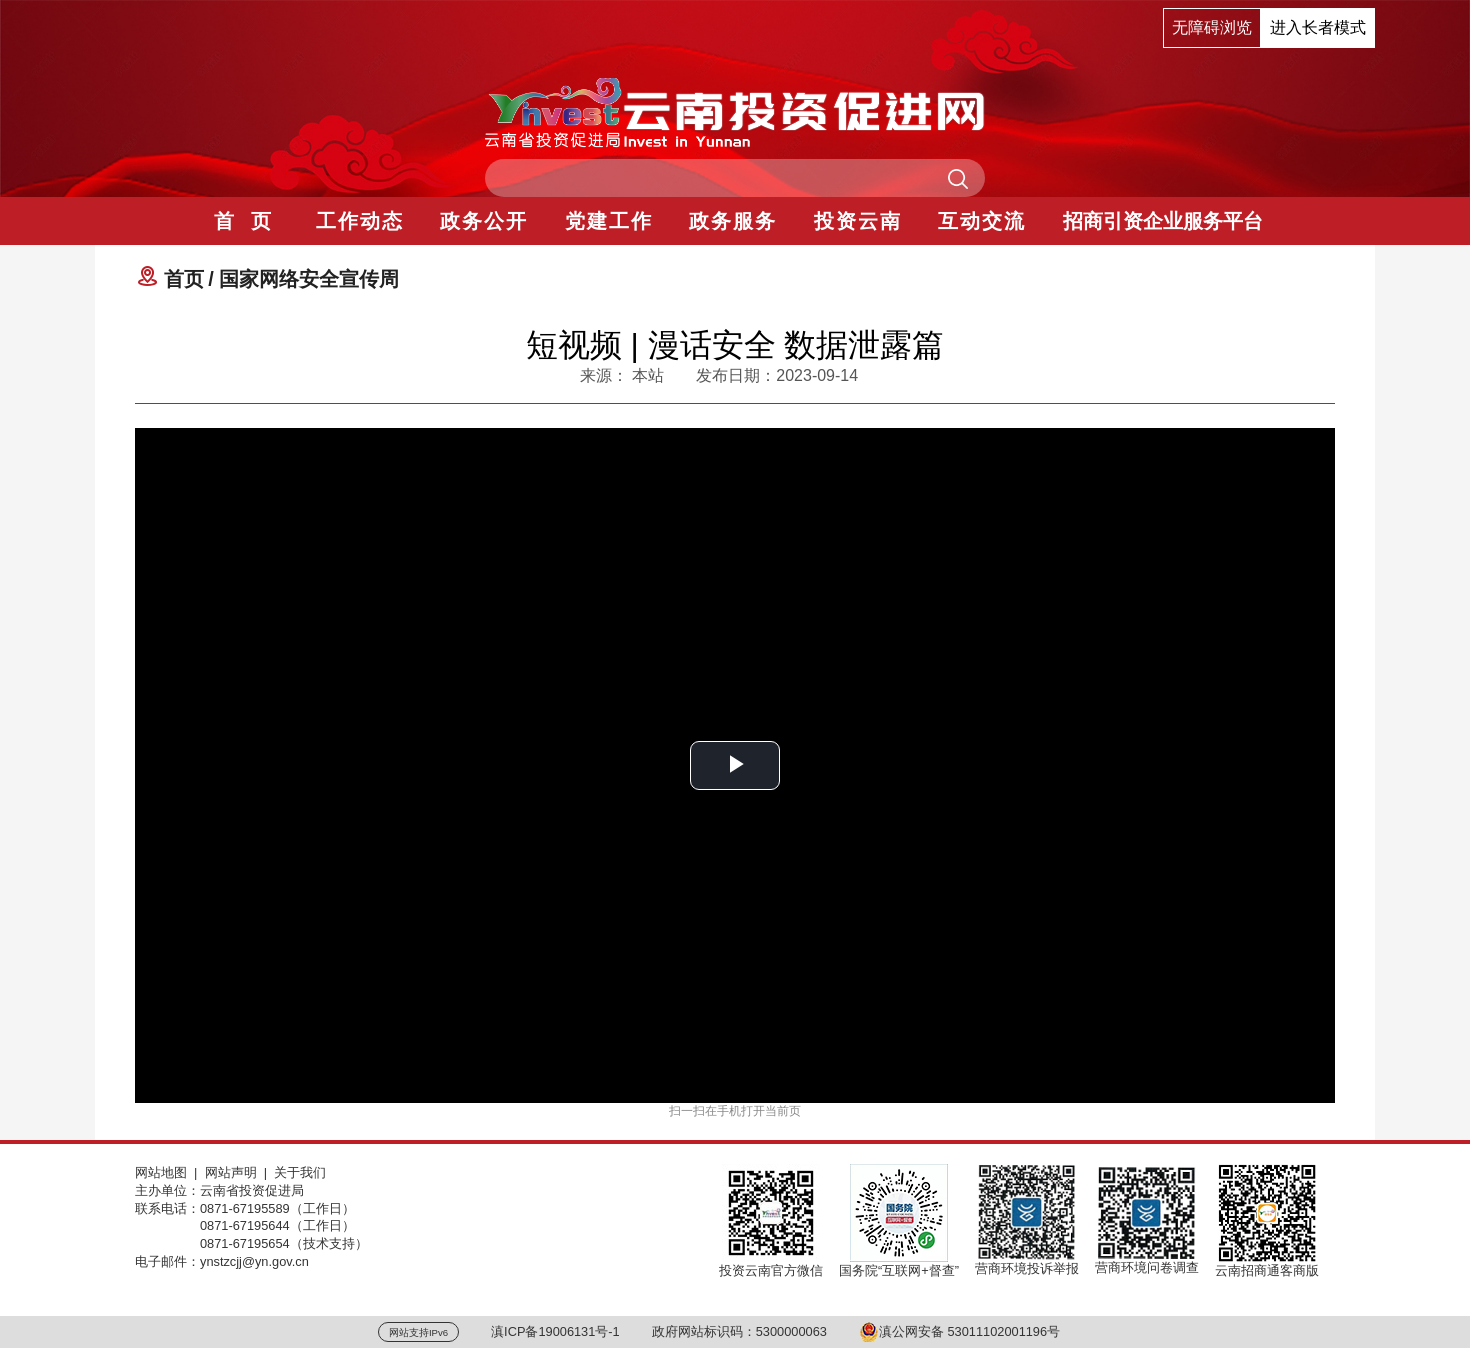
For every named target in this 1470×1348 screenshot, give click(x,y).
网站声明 (231, 1172)
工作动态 (360, 221)
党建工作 (609, 221)
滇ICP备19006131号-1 (555, 1331)
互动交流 (982, 221)
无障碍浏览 (1212, 27)
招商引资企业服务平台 (1163, 221)
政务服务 (733, 221)
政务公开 (484, 221)
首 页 (243, 221)
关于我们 (300, 1172)
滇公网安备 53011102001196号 (959, 1331)
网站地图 (161, 1172)
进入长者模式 (1318, 27)
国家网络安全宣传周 (309, 279)
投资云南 (858, 221)
